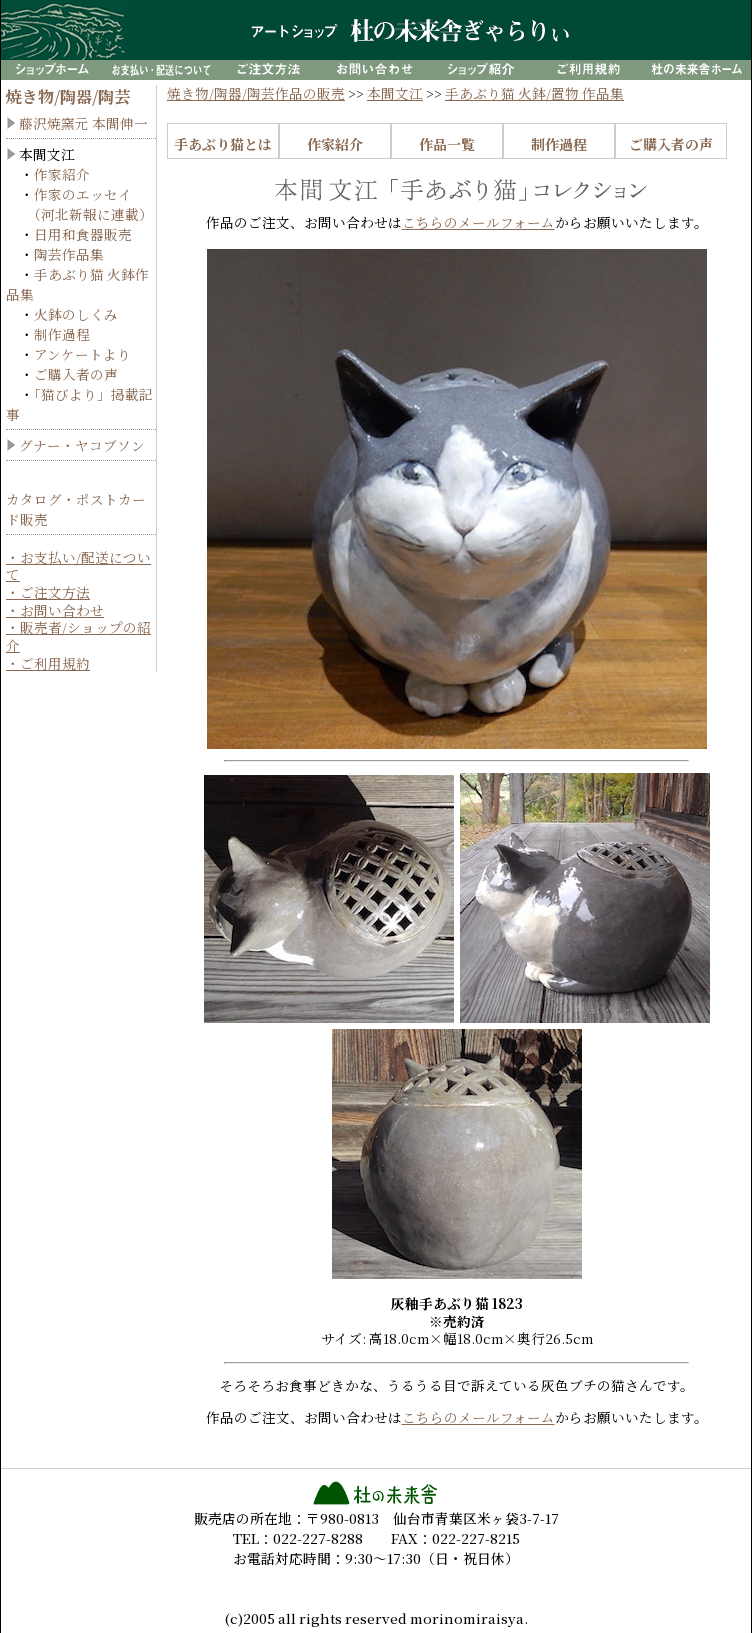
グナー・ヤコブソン (82, 445)
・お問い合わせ (55, 610)
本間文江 (395, 93)
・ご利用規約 (48, 663)
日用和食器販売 (83, 234)
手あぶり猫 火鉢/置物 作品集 (534, 93)
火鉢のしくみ (76, 314)
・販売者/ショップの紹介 (78, 636)
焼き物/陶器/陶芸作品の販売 (256, 93)
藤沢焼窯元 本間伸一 (83, 123)
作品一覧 (447, 144)
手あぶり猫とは (223, 144)
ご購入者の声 (76, 374)
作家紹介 (62, 174)
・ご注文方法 (48, 592)
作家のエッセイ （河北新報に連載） (79, 204)
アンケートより (82, 354)
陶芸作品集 (69, 254)
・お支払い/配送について (78, 566)
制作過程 (62, 334)
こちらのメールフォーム (478, 222)
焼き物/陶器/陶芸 (68, 96)
